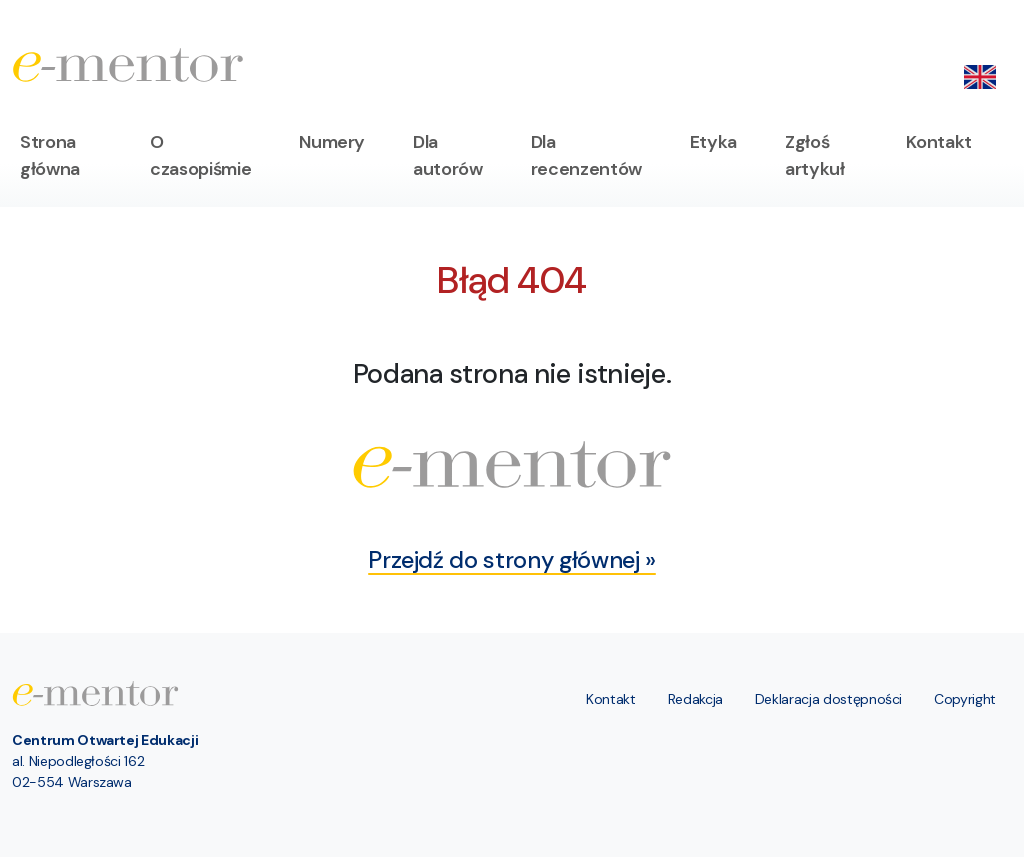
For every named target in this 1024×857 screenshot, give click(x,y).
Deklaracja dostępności (828, 699)
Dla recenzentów (586, 155)
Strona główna (50, 155)
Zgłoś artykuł (815, 155)
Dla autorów (448, 155)
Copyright (965, 699)
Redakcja (695, 699)
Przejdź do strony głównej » (512, 560)
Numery (332, 142)
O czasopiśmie (200, 155)
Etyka (713, 142)
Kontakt (939, 142)
